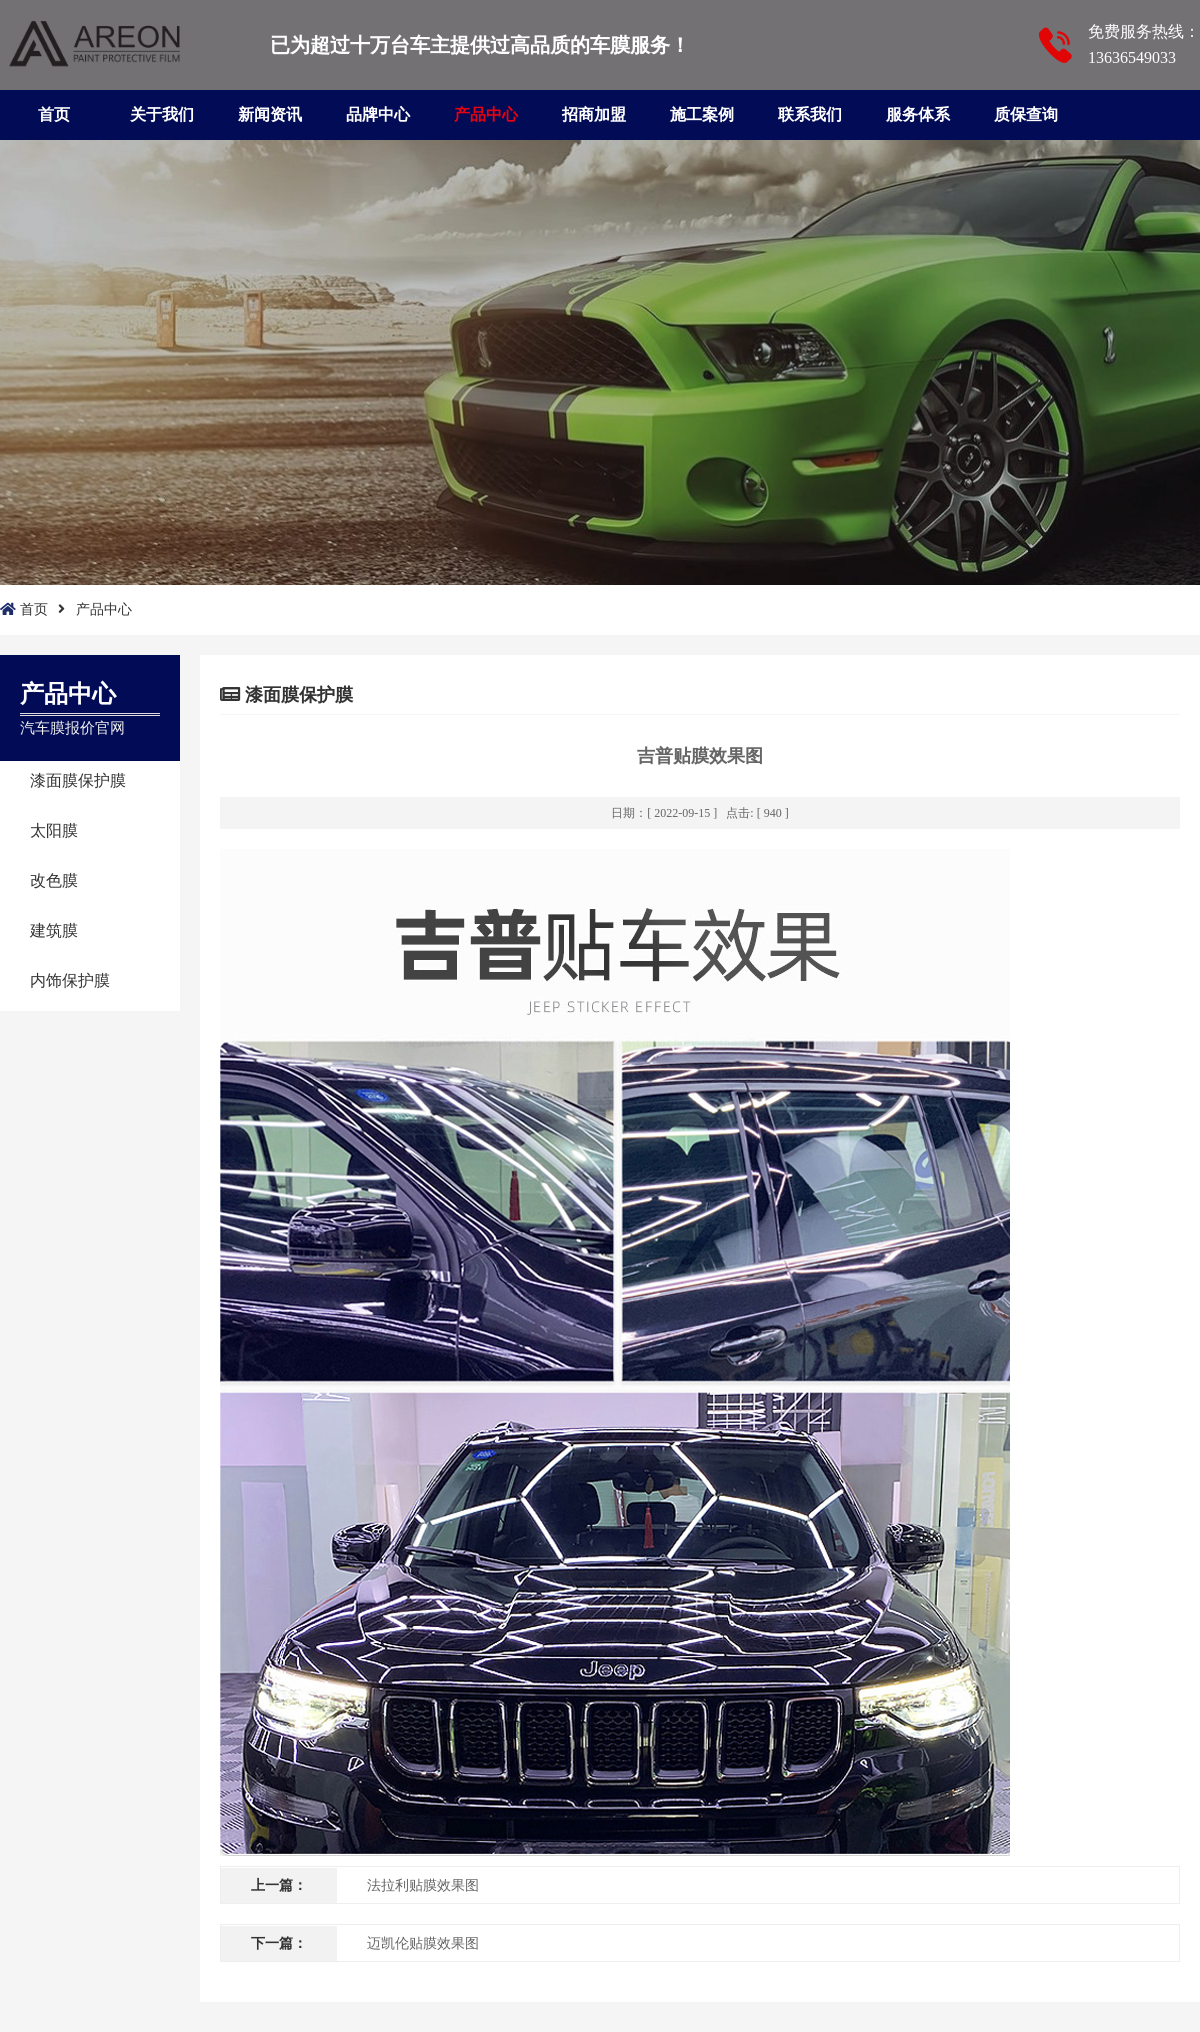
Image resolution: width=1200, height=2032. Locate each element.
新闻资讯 (270, 114)
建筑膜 (54, 930)
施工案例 (702, 114)
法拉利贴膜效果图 (423, 1885)
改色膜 (54, 880)
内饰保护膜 (70, 980)
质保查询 (1026, 114)
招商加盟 (594, 114)
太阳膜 (54, 830)
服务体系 (918, 114)
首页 (54, 114)
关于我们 (162, 114)
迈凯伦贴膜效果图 (423, 1943)
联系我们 (810, 114)
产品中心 (486, 114)
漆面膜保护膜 (78, 780)
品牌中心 (378, 114)
